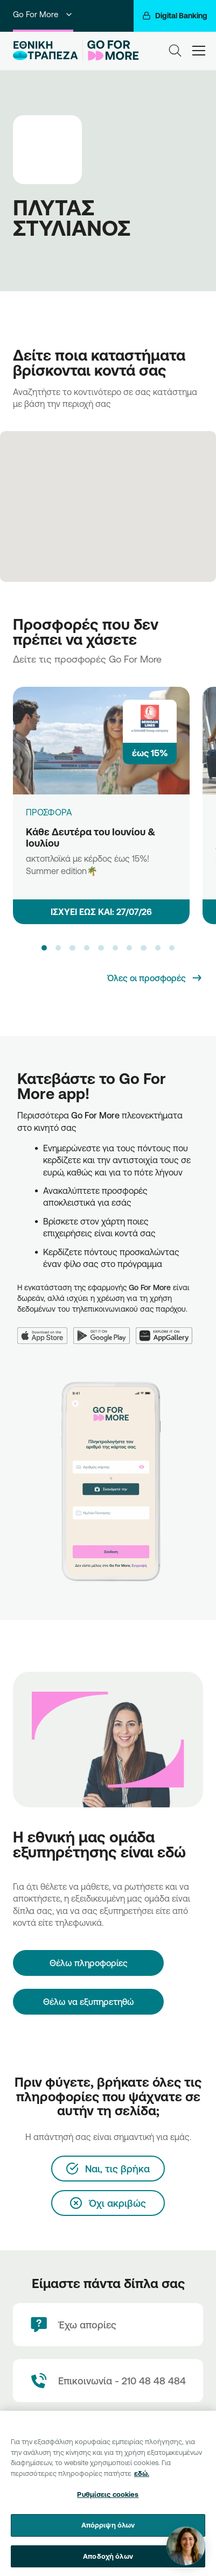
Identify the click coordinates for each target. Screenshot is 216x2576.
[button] (44, 948)
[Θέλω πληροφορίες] (88, 1963)
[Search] (175, 50)
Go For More (43, 14)
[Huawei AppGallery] (167, 1329)
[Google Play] (104, 1329)
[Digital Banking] (175, 16)
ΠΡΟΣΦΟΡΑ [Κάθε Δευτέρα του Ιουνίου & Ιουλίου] (49, 812)
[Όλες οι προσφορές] (155, 978)
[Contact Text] (108, 2380)
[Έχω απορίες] (108, 2324)
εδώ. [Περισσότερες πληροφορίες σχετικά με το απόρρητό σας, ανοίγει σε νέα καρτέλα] (141, 2479)
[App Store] (45, 1329)
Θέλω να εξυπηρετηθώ (88, 2002)
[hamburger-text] (199, 50)
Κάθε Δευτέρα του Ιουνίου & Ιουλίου (90, 837)
